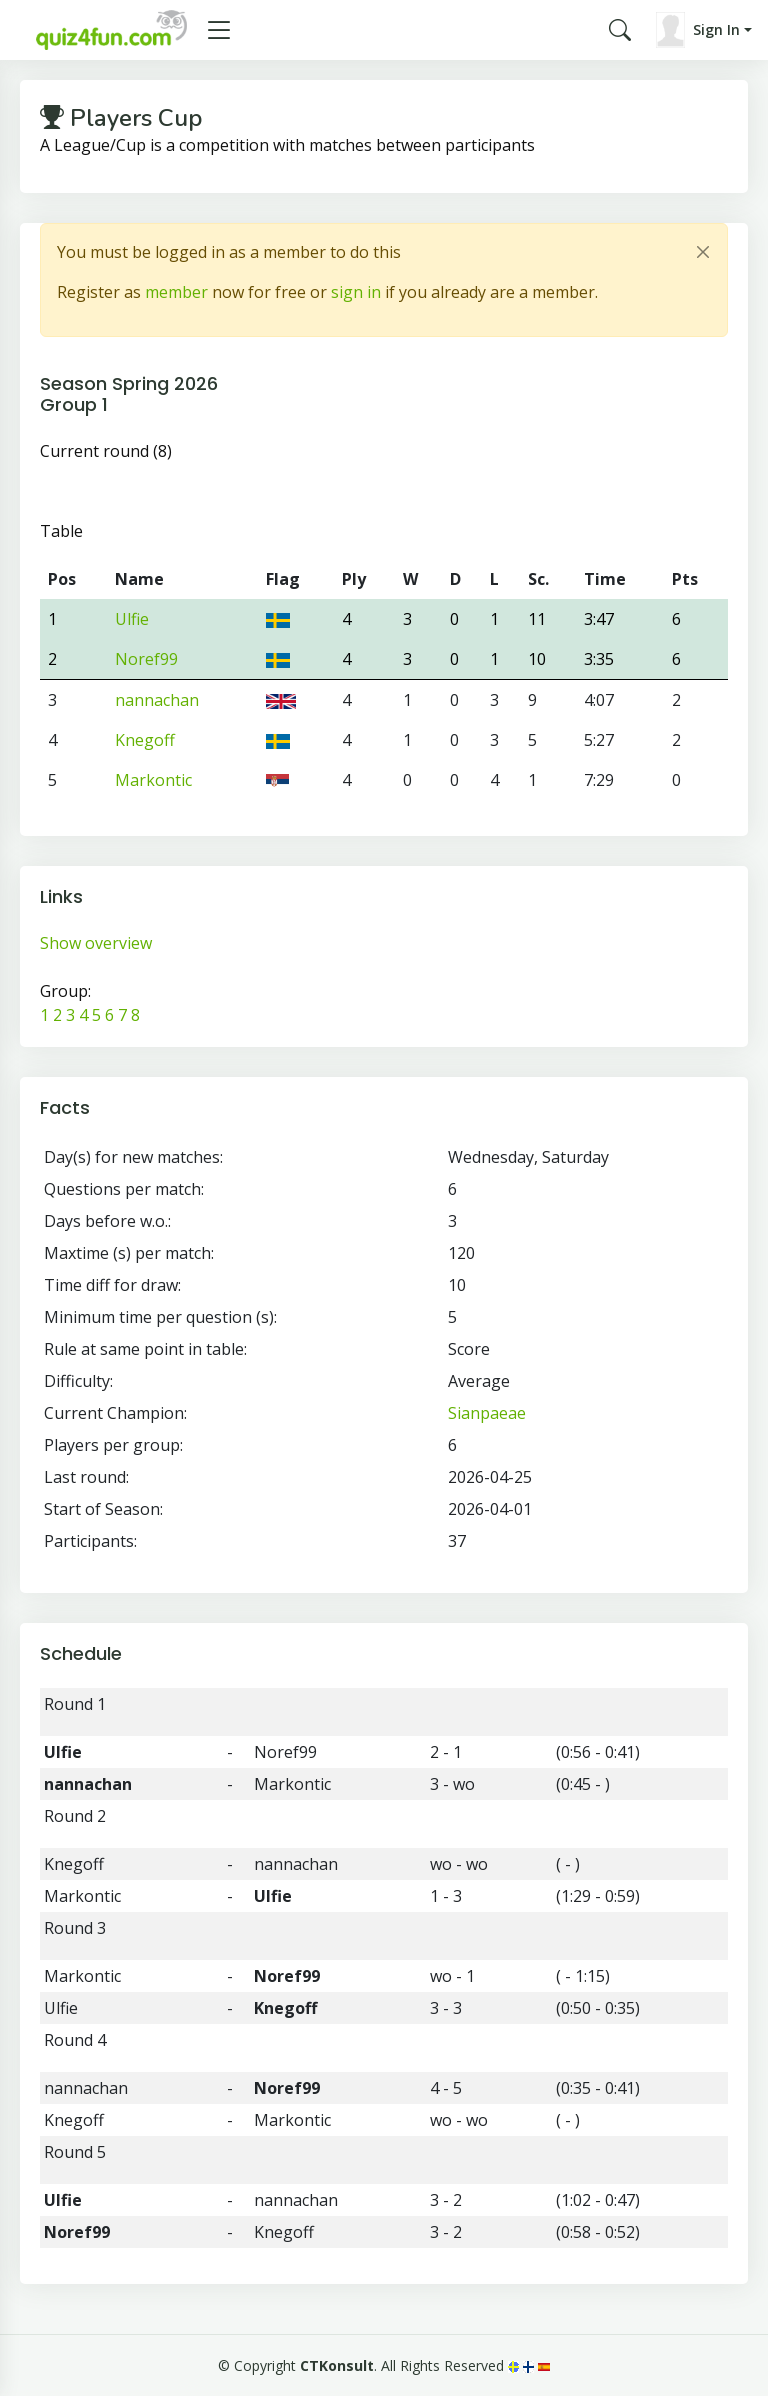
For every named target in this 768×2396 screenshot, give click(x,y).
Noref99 (146, 659)
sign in (356, 292)
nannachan (157, 700)
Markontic (153, 780)
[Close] (703, 252)
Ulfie (132, 619)
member (176, 292)
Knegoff (145, 740)
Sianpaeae (487, 1413)
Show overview (96, 943)
